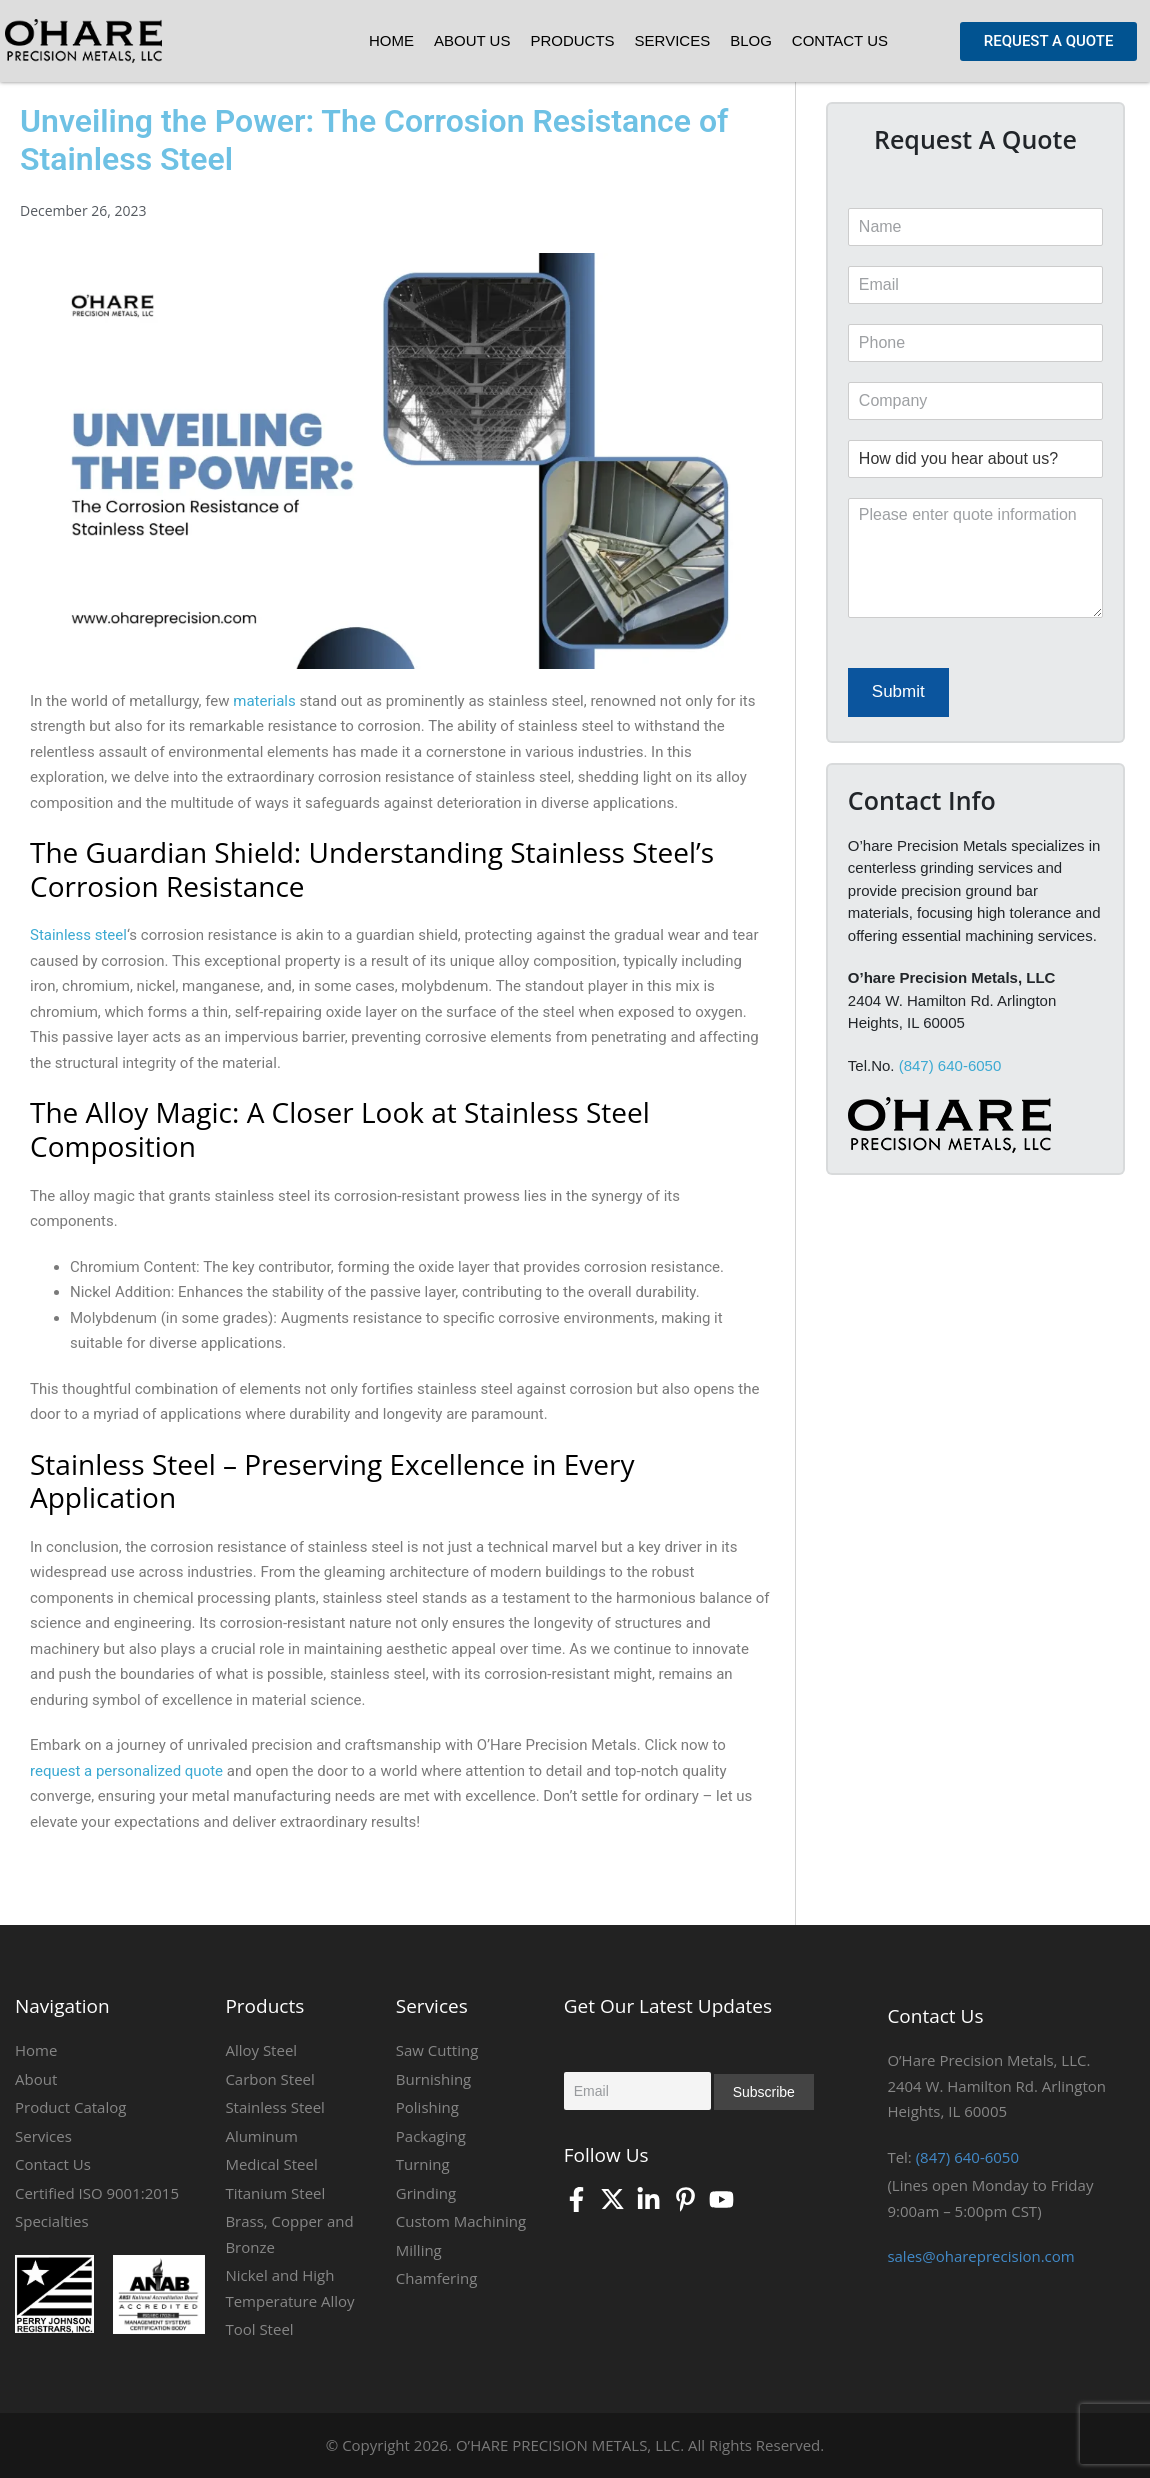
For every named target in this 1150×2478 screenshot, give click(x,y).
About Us (472, 40)
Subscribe (764, 2092)
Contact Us (840, 40)
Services (673, 40)
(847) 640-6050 (950, 1065)
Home (391, 40)
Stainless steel (78, 935)
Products (572, 40)
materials (263, 701)
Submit (898, 691)
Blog (751, 40)
